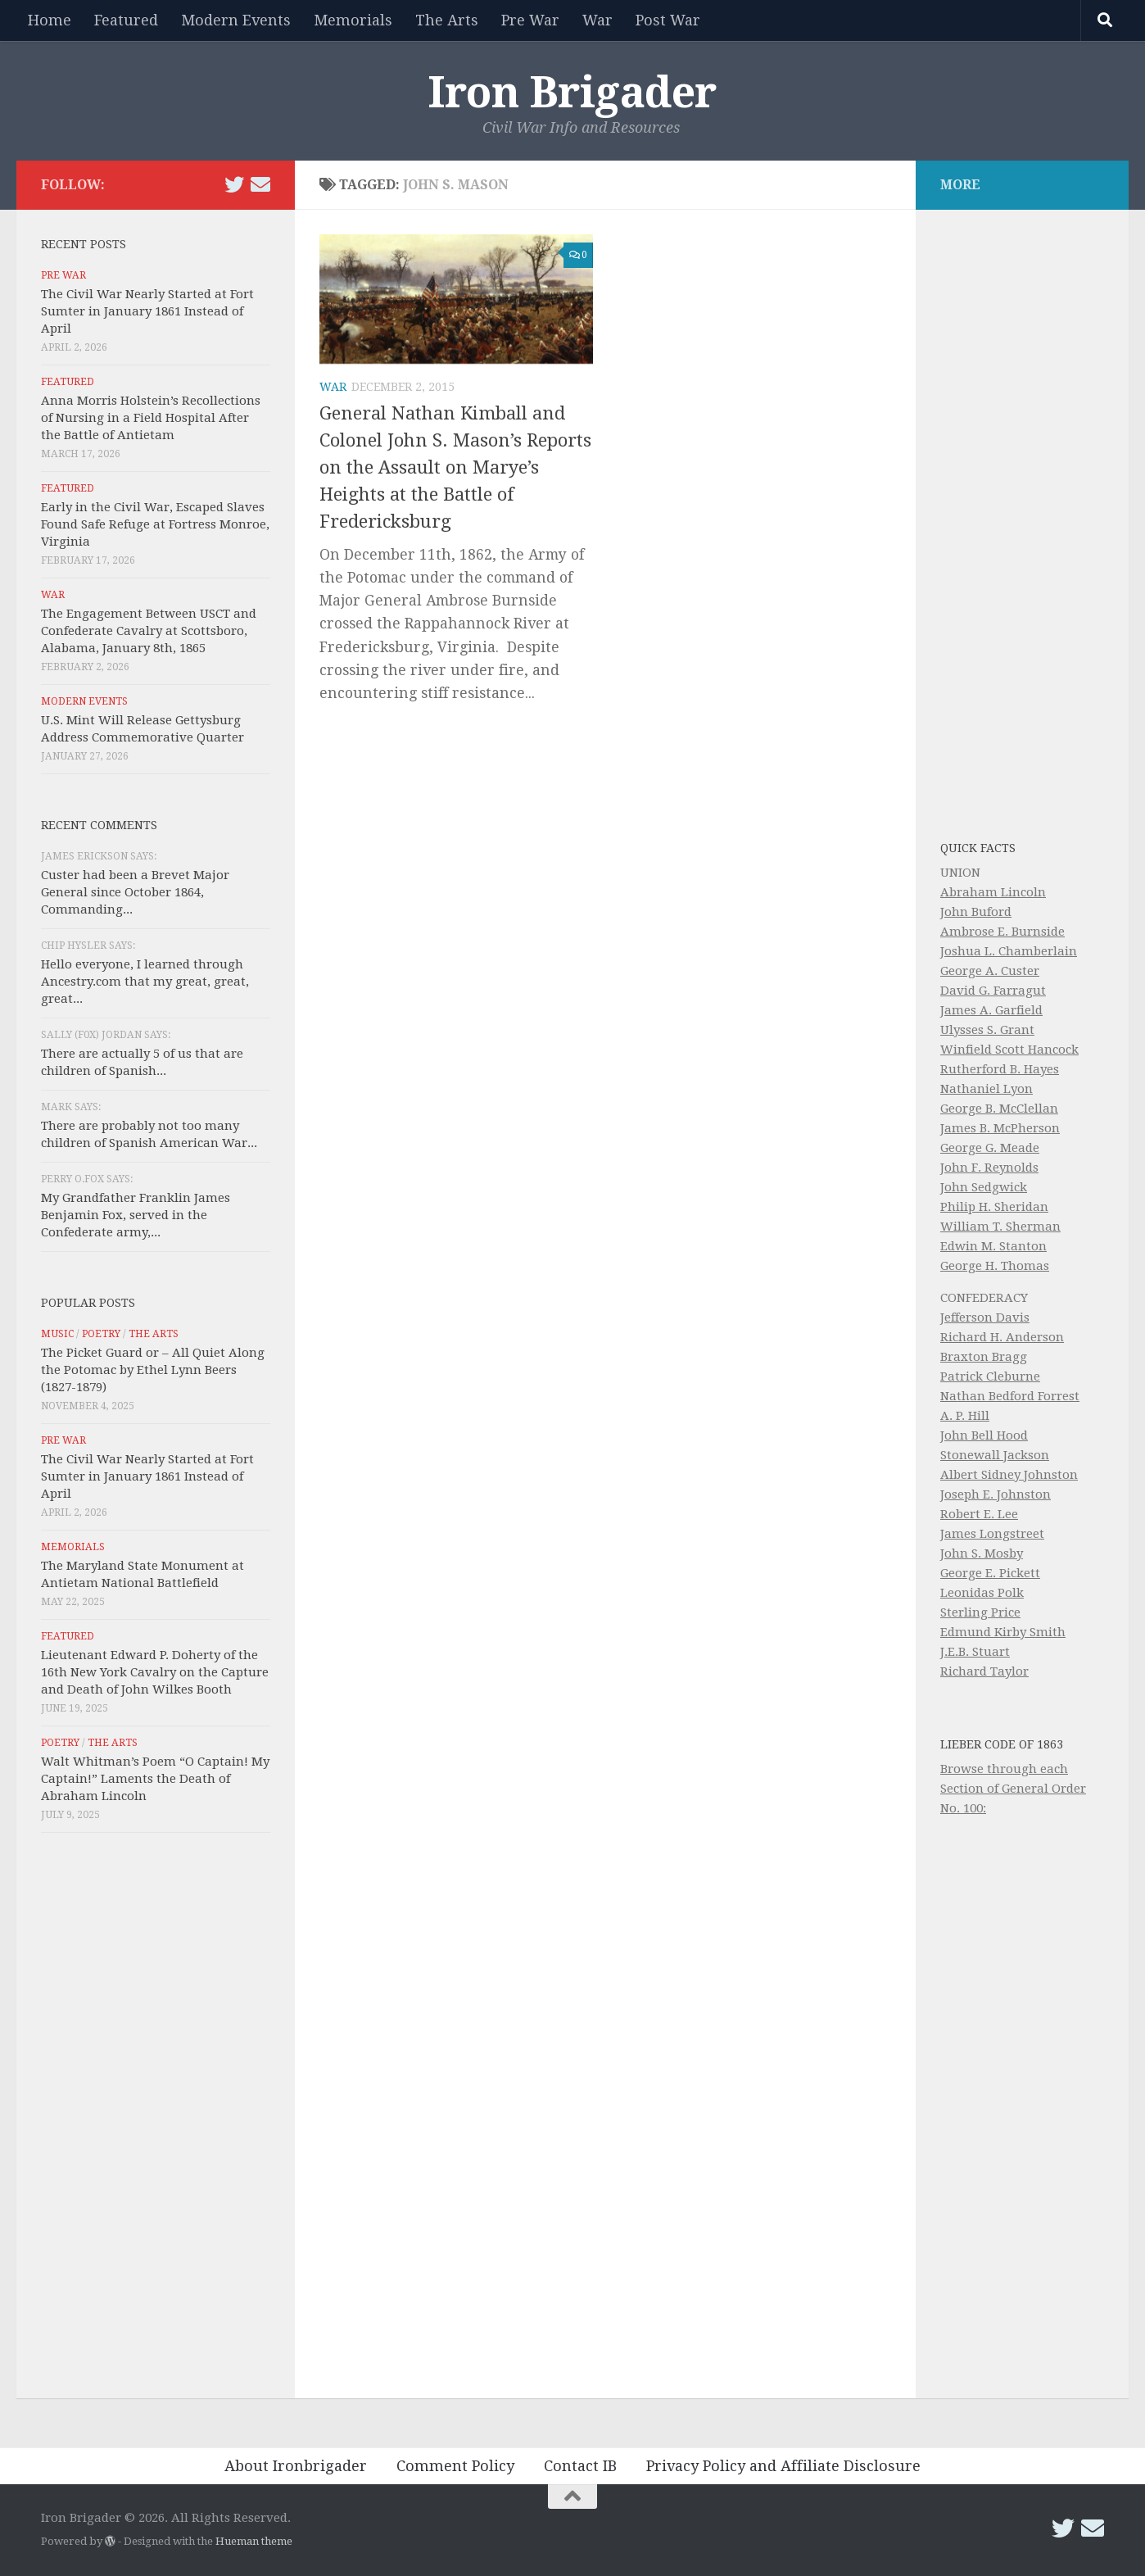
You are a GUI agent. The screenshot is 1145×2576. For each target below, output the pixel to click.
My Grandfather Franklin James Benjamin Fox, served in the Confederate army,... (135, 1215)
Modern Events (236, 20)
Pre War (530, 20)
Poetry (101, 1334)
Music (57, 1334)
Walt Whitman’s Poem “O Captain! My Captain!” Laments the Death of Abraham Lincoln (155, 1778)
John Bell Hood (984, 1435)
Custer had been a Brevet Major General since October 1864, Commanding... (135, 892)
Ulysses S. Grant (987, 1030)
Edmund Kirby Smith (1003, 1632)
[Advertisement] (155, 2119)
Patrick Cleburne (990, 1376)
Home (49, 20)
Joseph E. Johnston (995, 1494)
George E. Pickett (990, 1573)
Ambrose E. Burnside (1002, 931)
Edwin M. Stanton (993, 1246)
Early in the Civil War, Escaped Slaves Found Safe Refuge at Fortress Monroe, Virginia (155, 524)
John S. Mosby (981, 1553)
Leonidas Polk (982, 1592)
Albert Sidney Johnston (1009, 1474)
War (597, 20)
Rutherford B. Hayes (999, 1069)
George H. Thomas (994, 1266)
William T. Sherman (1000, 1226)
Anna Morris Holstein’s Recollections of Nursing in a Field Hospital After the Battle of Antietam (150, 417)
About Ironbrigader (295, 2465)
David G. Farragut (993, 990)
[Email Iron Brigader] (260, 184)
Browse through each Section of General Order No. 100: (1013, 1789)
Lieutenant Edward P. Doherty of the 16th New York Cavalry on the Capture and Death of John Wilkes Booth (155, 1672)
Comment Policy (455, 2465)
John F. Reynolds (989, 1167)
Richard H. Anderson (1002, 1337)
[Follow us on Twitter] (234, 184)
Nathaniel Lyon (986, 1089)
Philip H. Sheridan (994, 1207)
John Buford (975, 912)
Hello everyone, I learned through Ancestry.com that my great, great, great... (145, 981)
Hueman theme (253, 2541)
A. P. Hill (964, 1415)
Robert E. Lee (979, 1514)
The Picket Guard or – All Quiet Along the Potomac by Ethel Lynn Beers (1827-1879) (153, 1370)
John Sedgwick (983, 1187)
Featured (126, 20)
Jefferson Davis (985, 1317)
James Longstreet (992, 1533)
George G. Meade (989, 1148)
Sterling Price (980, 1612)
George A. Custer (989, 971)
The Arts (446, 20)
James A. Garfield (991, 1010)
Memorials (353, 20)
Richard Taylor (984, 1671)
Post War (668, 20)
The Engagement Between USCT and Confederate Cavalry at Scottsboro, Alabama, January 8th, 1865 (148, 630)
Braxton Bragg (983, 1356)
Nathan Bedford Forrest (1009, 1396)
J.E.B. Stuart (975, 1651)
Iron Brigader (572, 92)
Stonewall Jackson (994, 1455)
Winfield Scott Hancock (1009, 1049)
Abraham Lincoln (993, 892)
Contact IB (580, 2465)
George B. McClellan (999, 1108)
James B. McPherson (1000, 1128)
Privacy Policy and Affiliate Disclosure (783, 2465)
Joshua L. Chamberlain (1008, 951)
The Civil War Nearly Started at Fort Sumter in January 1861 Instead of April (147, 311)
